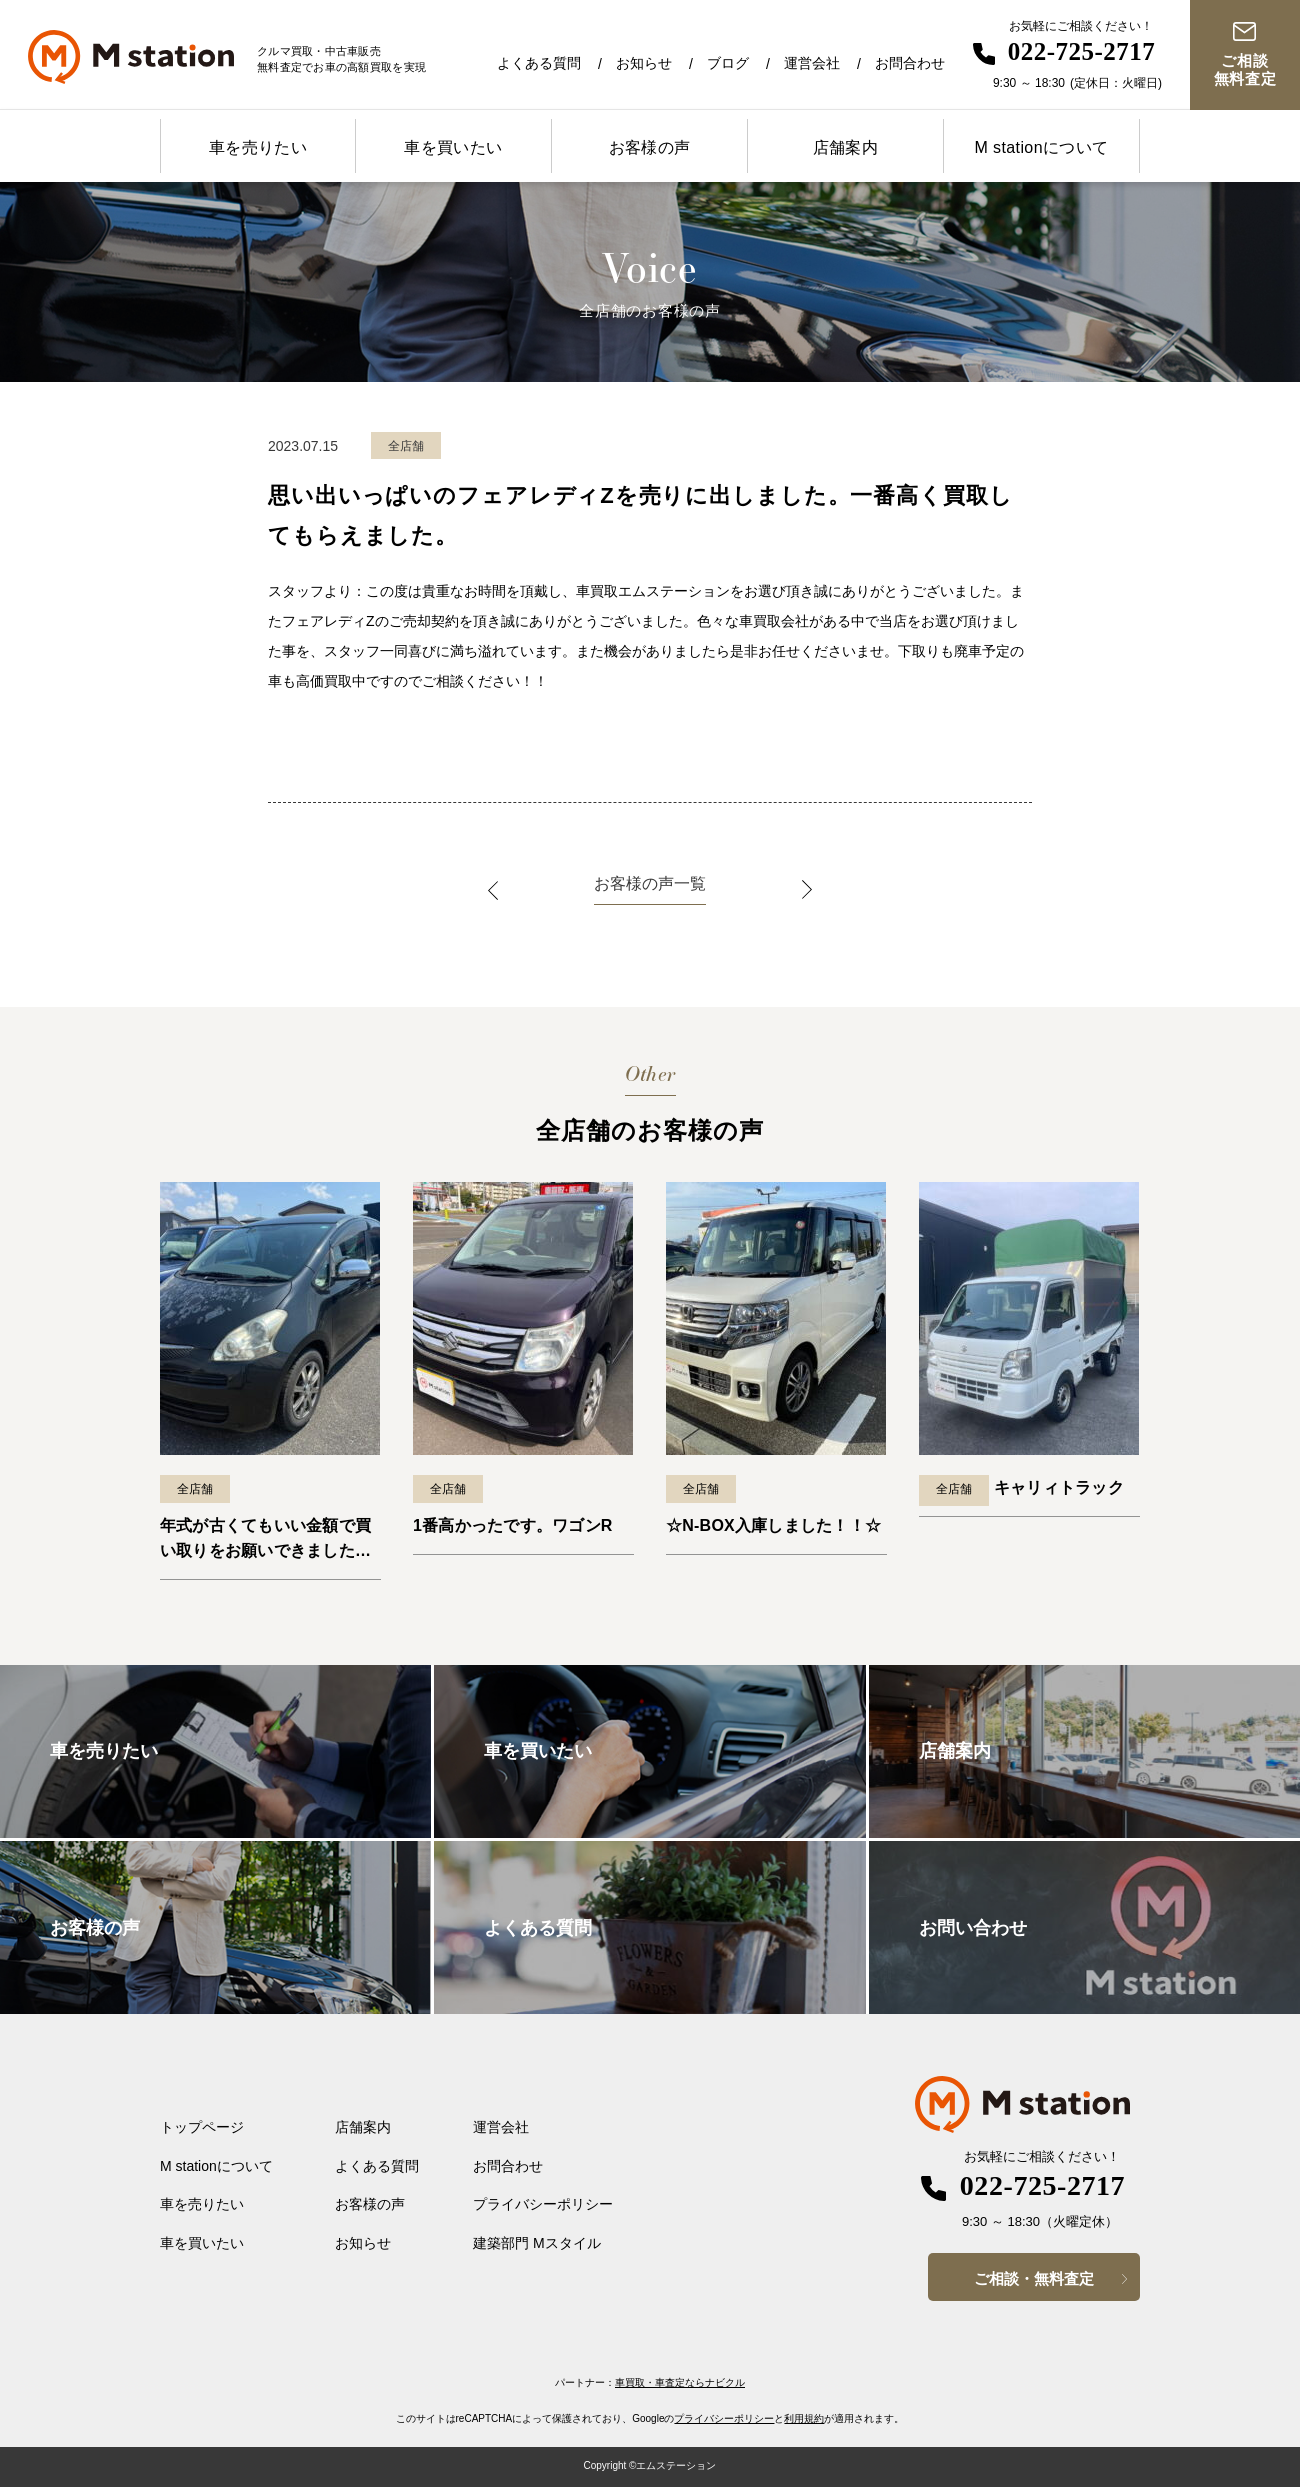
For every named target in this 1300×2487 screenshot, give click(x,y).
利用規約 (804, 2418)
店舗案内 (846, 147)
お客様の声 (650, 147)
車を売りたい (258, 147)
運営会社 (812, 63)
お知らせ (644, 63)
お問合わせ (910, 63)
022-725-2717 (1082, 51)
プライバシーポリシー (543, 2204)
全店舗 (195, 1489)
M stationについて (1041, 147)
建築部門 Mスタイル (537, 2243)
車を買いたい (453, 147)
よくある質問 (539, 63)
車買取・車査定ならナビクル (680, 2382)
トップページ (202, 2127)
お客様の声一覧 (650, 883)
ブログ (728, 63)
